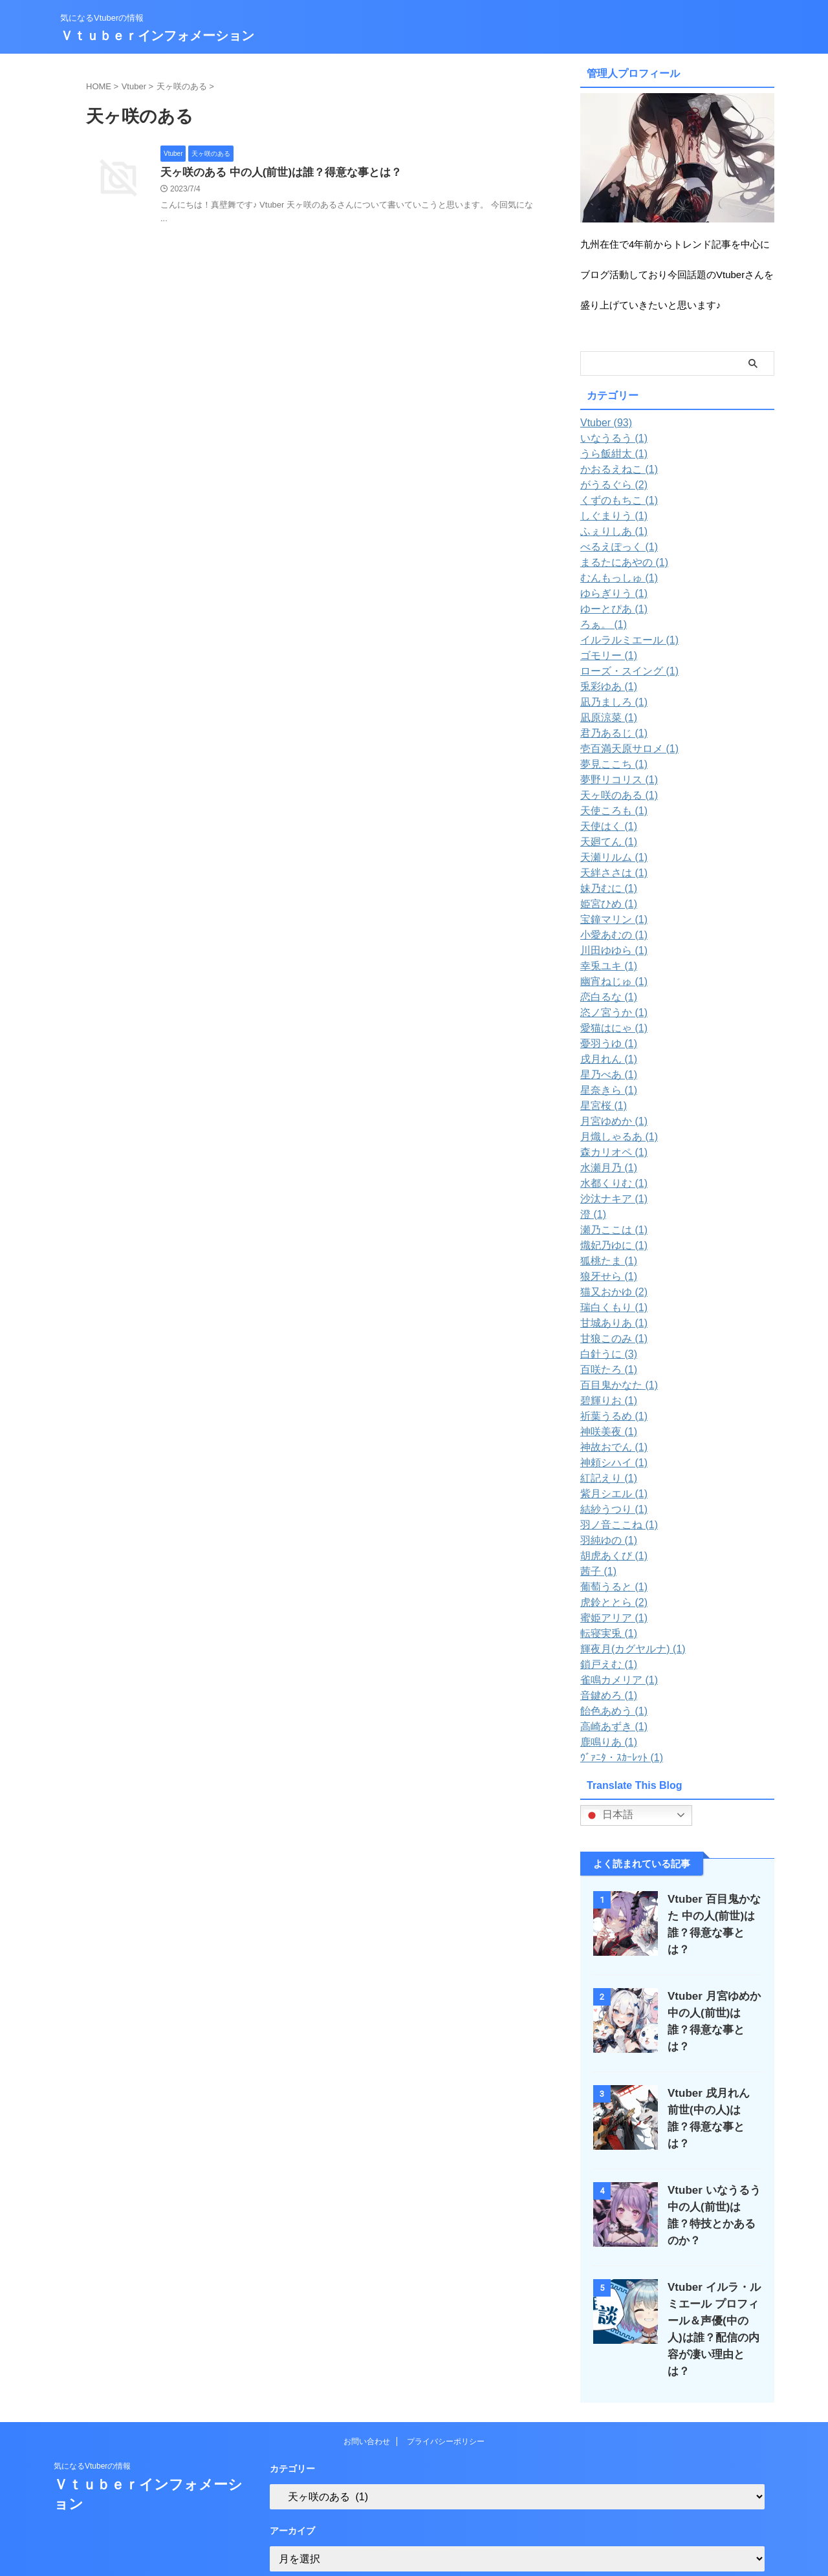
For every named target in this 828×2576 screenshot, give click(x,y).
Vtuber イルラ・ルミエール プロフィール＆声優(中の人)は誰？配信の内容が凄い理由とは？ (713, 2297)
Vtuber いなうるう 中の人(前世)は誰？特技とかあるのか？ (711, 2189)
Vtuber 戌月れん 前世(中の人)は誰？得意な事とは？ (710, 2098)
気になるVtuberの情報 (92, 2425)
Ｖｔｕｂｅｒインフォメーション (157, 35)
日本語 (608, 1815)
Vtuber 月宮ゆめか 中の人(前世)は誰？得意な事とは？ (710, 2007)
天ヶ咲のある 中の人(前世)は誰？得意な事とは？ (273, 173)
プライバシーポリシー (446, 2401)
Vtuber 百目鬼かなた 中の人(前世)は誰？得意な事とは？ (713, 1916)
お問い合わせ (366, 2401)
